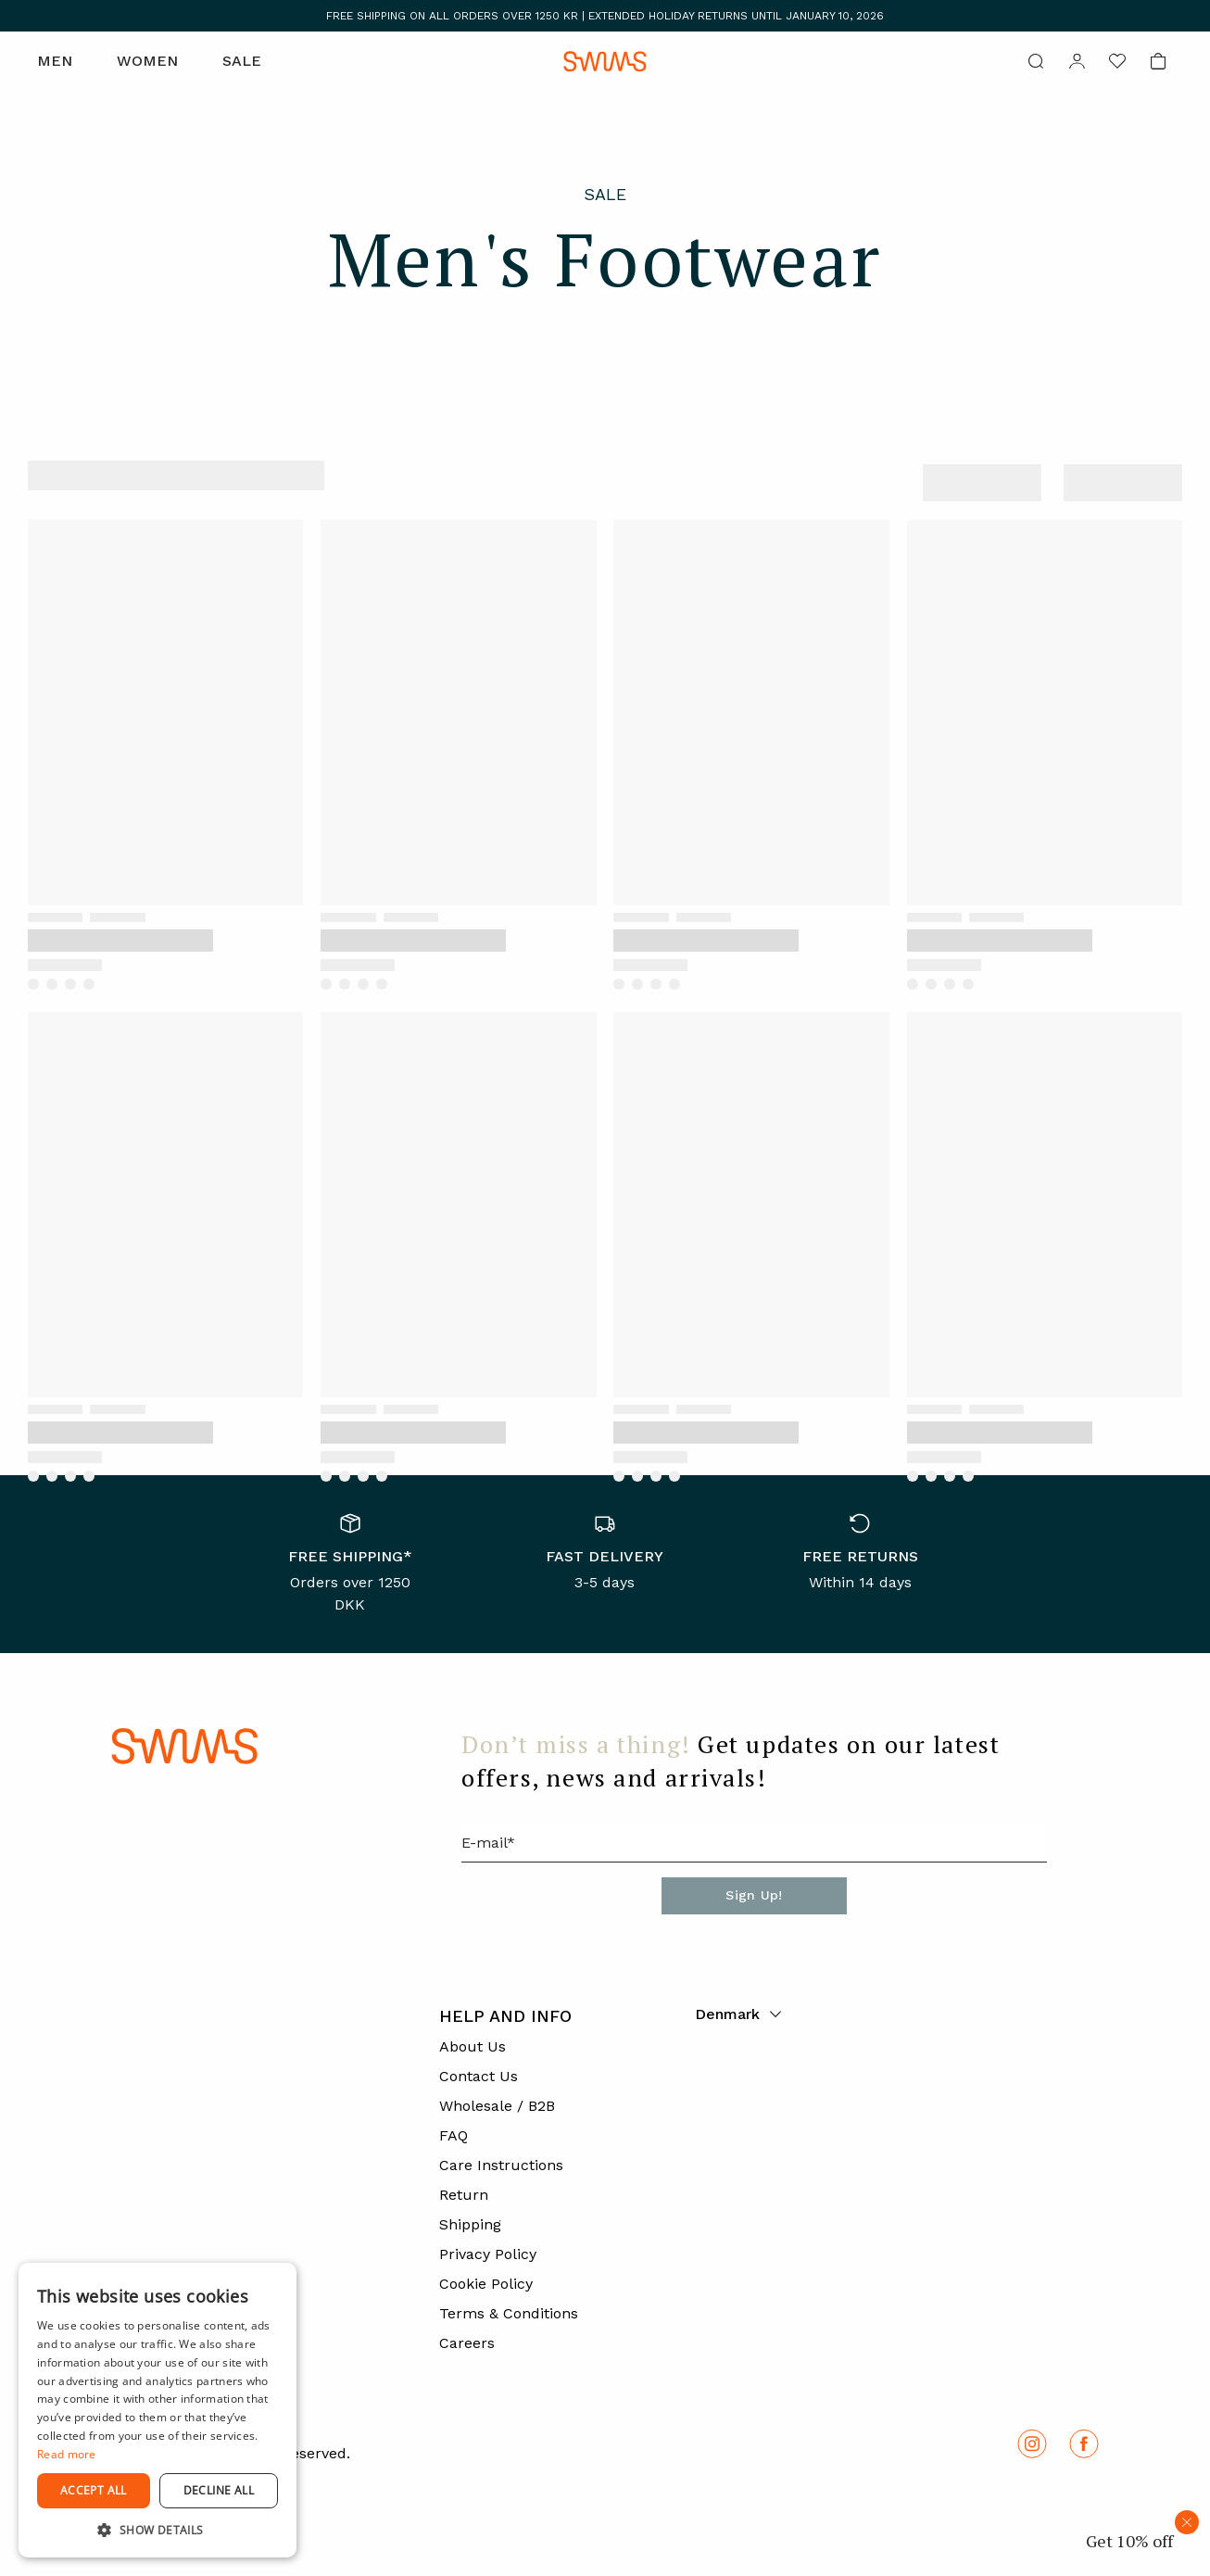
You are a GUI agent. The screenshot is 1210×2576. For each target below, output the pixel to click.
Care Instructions (501, 2165)
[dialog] (157, 2410)
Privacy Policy (487, 2254)
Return (463, 2194)
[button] (157, 2529)
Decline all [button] (218, 2490)
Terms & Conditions (508, 2313)
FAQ (453, 2135)
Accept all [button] (93, 2490)
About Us (472, 2046)
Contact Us (478, 2076)
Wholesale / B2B (497, 2106)
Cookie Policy (486, 2283)
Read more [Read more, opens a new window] (66, 2454)
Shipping (470, 2224)
